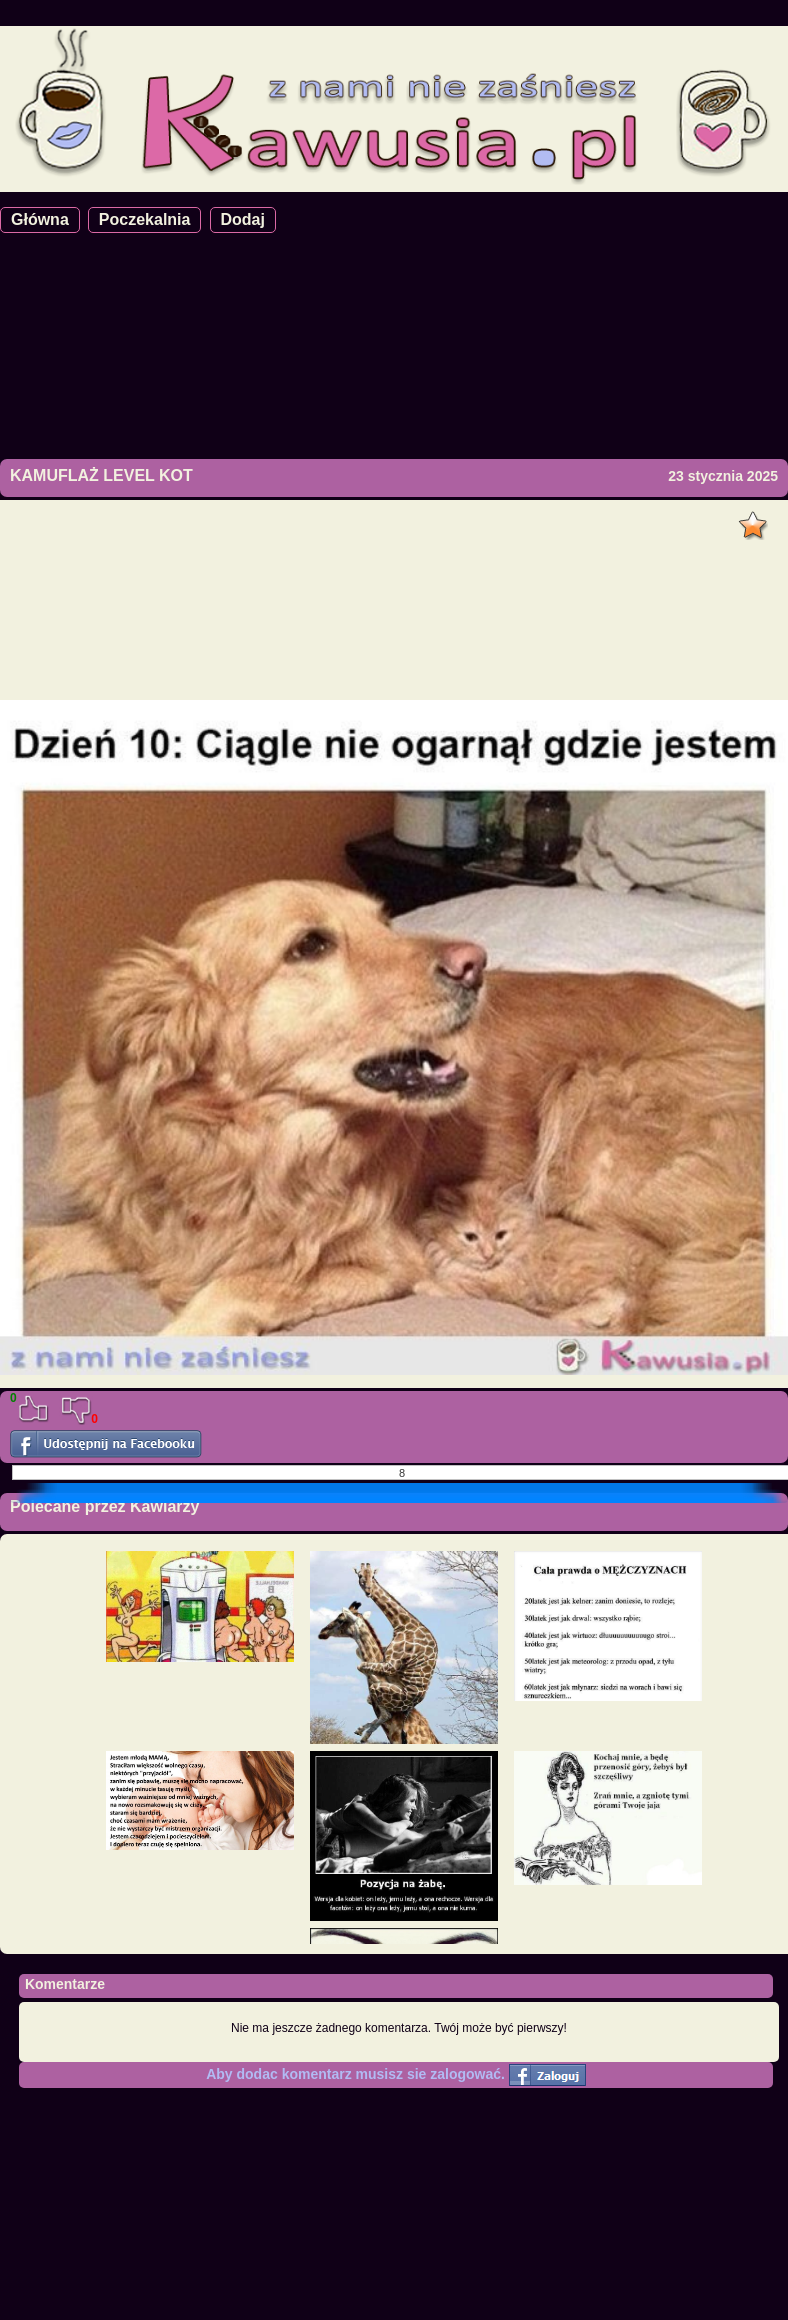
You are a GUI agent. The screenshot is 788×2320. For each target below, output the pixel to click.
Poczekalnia (145, 219)
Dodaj (243, 219)
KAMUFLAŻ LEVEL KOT (101, 475)
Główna (40, 219)
